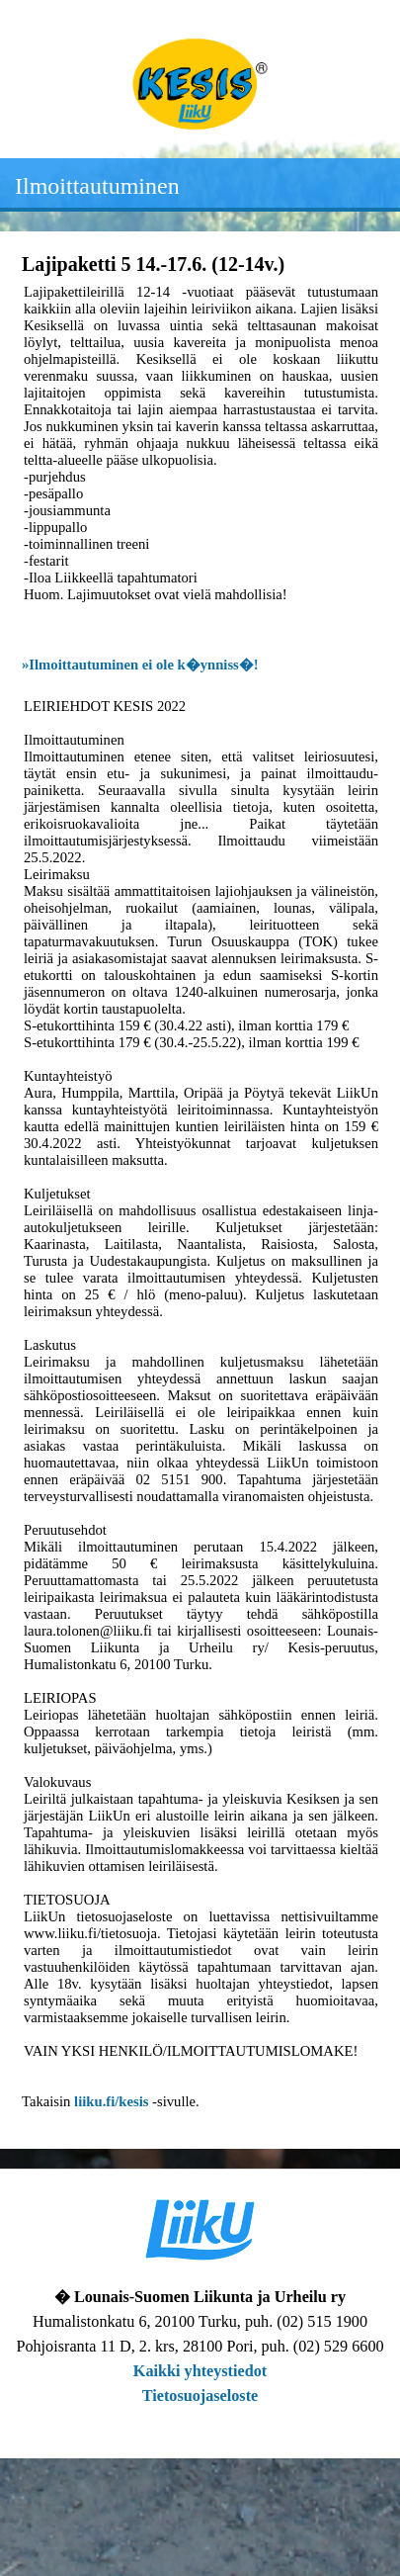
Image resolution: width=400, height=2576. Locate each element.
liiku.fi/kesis (111, 2101)
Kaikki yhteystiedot (200, 2371)
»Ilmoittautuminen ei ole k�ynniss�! (140, 664)
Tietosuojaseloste (200, 2396)
